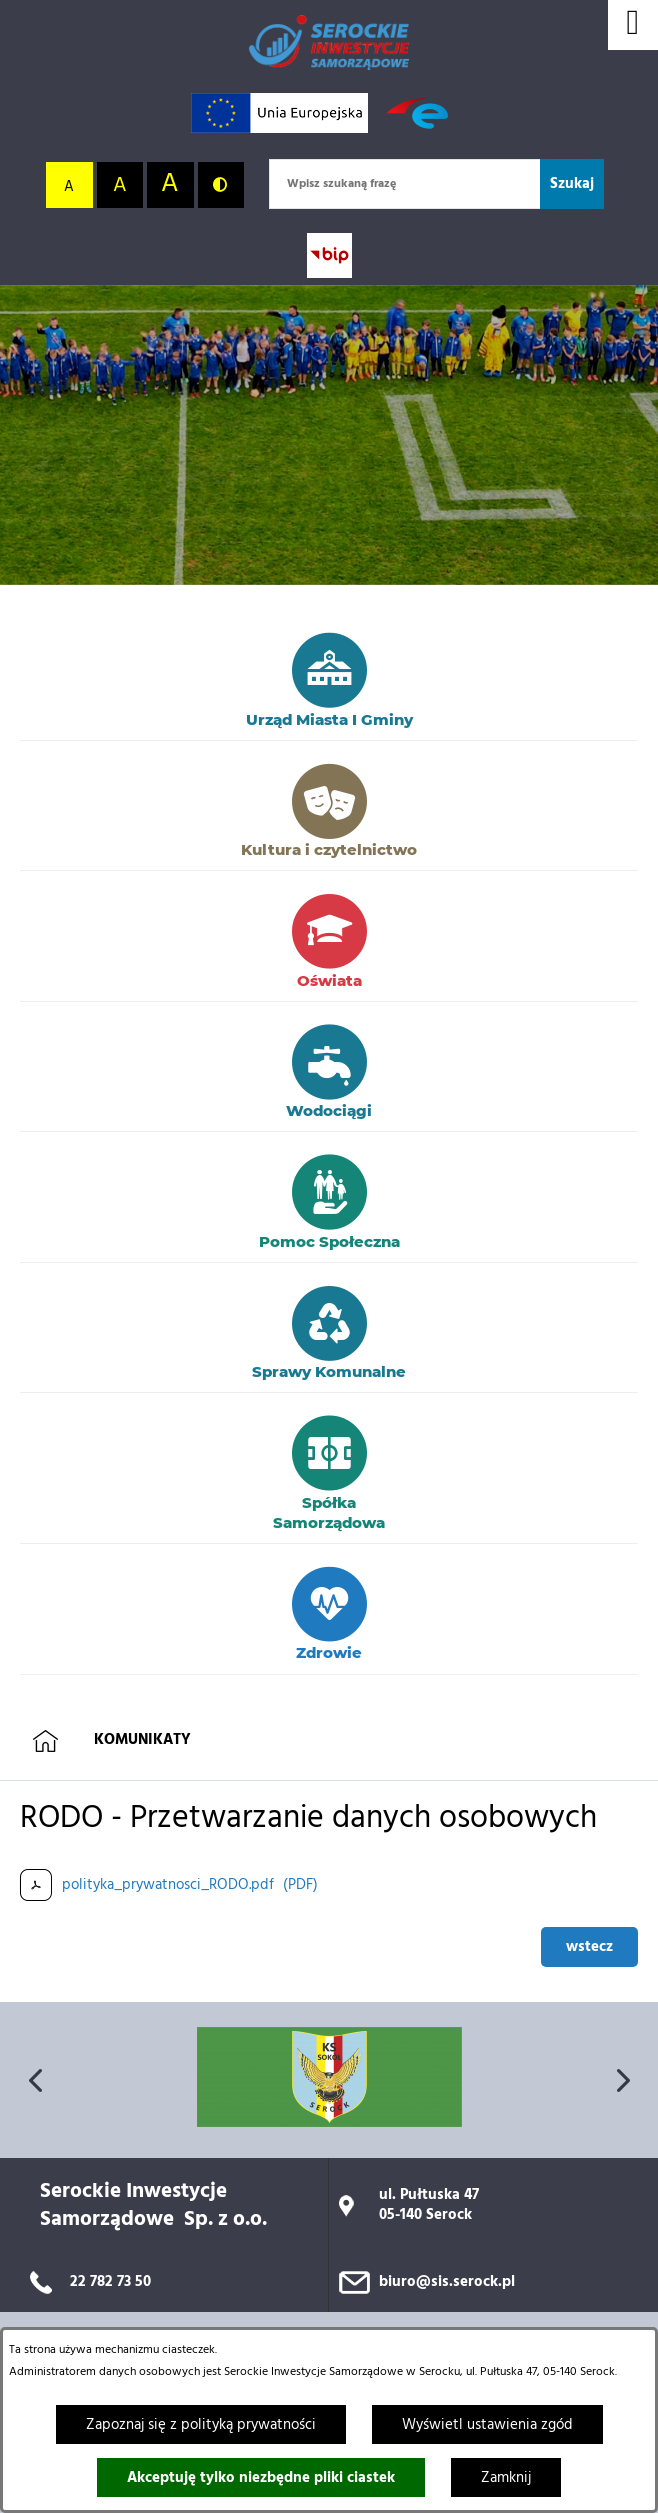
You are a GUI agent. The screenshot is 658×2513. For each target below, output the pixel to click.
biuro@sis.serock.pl (447, 2282)
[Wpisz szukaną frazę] (404, 184)
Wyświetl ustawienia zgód (487, 2425)
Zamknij (506, 2478)
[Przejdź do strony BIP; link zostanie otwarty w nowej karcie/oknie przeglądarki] (329, 255)
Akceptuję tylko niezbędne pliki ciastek (261, 2478)
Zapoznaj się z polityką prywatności (201, 2425)
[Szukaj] (572, 184)
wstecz (589, 1947)
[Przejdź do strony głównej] (329, 42)
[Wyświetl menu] (633, 25)
